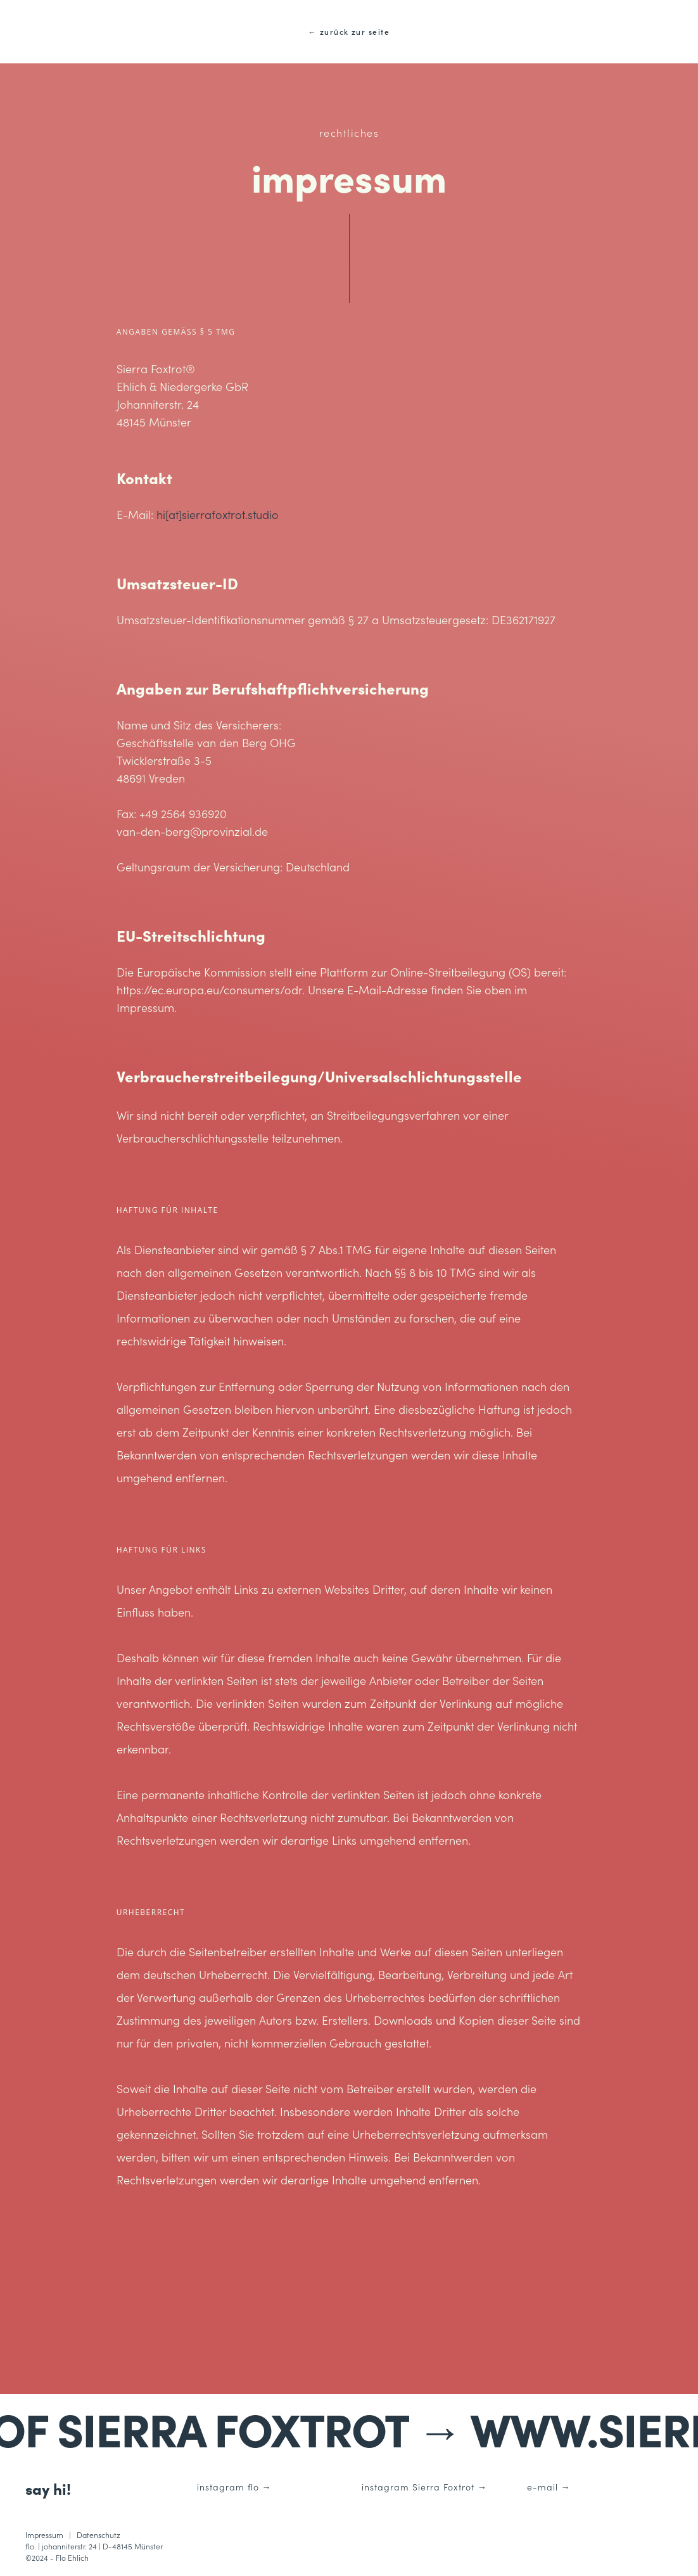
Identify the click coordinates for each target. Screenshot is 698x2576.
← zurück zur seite (349, 31)
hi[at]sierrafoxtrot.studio (217, 514)
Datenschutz (98, 2534)
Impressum (44, 2534)
